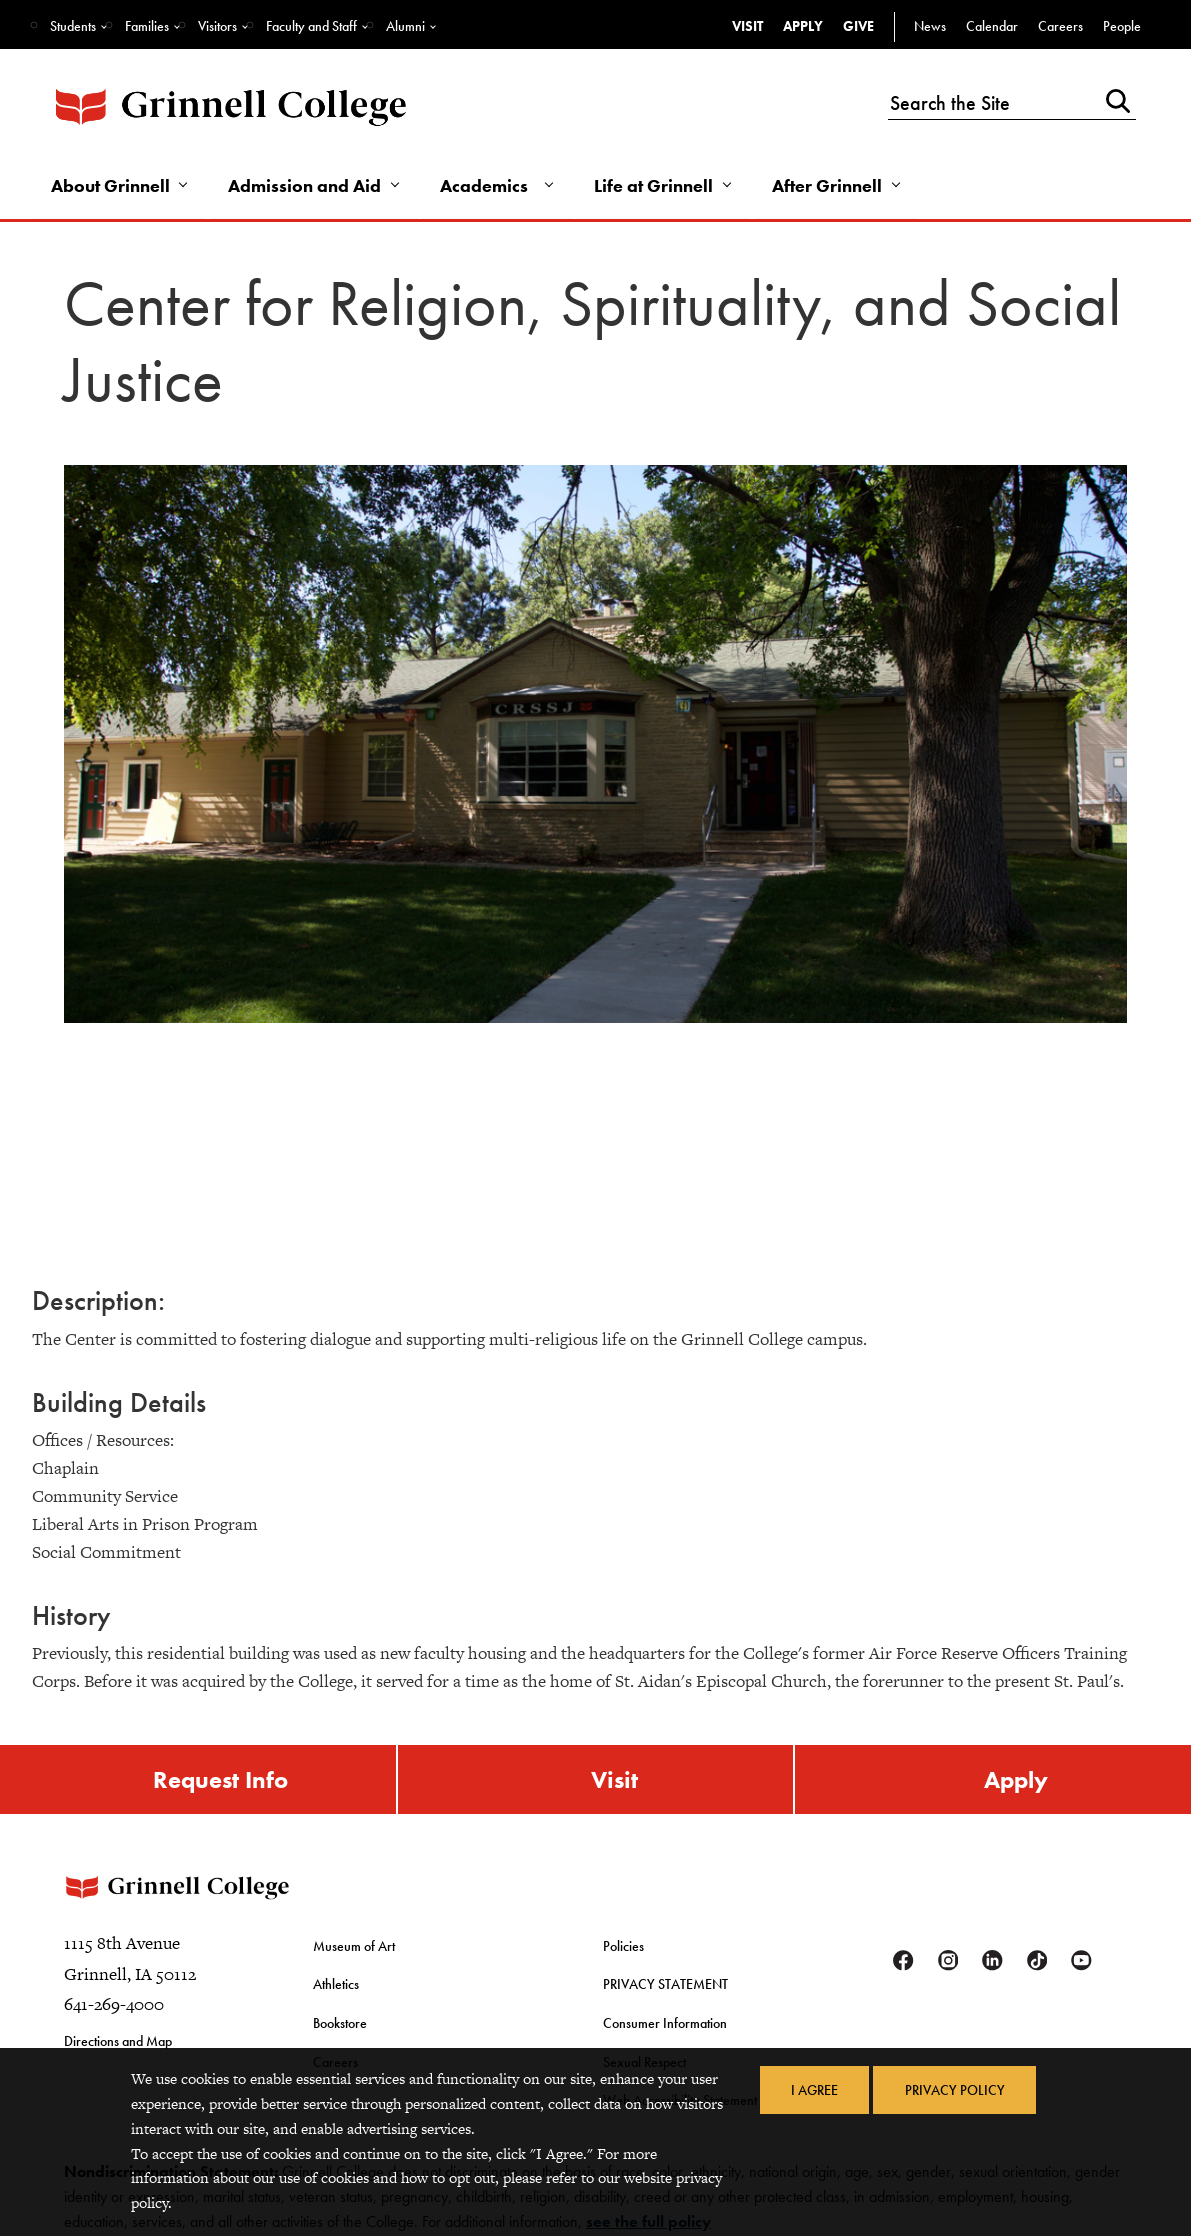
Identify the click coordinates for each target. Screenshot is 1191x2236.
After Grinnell (832, 186)
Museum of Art (354, 1951)
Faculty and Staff (311, 26)
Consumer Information (665, 2026)
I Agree (813, 2090)
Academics (488, 186)
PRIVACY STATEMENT (665, 1988)
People (1122, 26)
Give (858, 26)
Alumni (405, 26)
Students (73, 26)
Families (147, 26)
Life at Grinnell (657, 186)
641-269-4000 (114, 2010)
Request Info (220, 1780)
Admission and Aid (307, 186)
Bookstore (340, 2026)
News (930, 26)
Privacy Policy (955, 2090)
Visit (747, 26)
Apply (803, 26)
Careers (1060, 26)
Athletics (336, 1988)
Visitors (217, 26)
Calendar (992, 26)
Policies (623, 1951)
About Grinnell (111, 186)
